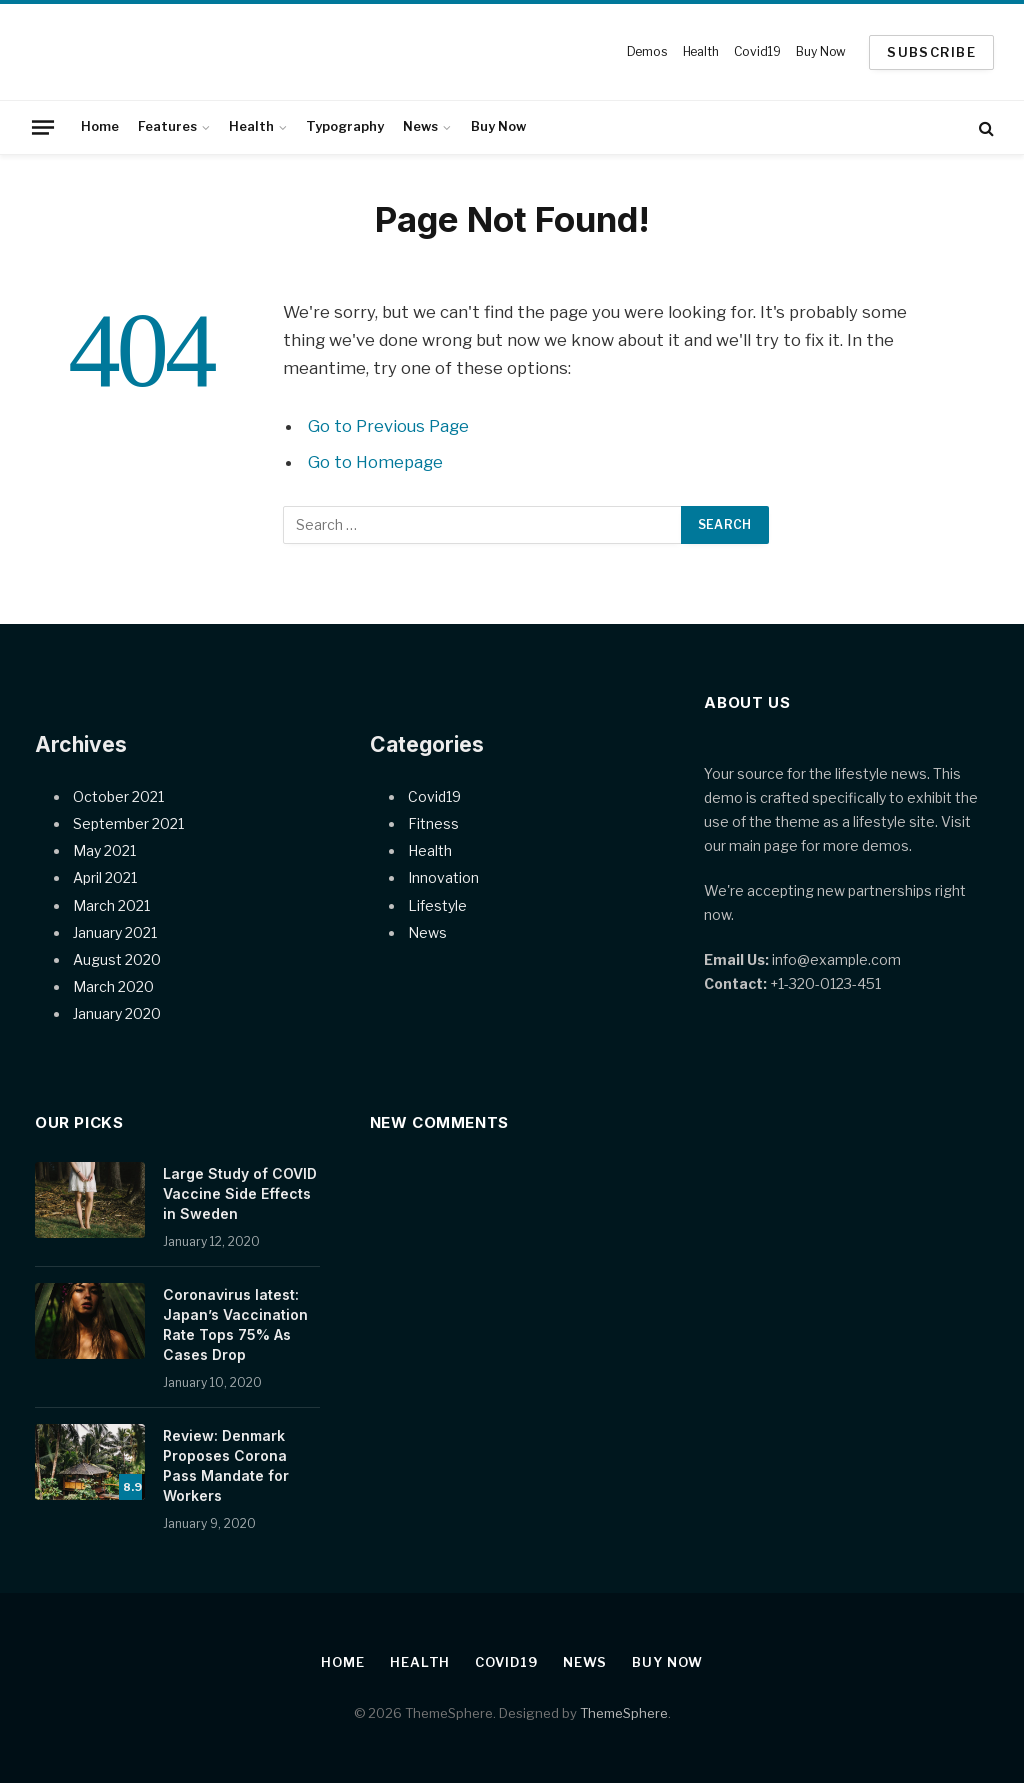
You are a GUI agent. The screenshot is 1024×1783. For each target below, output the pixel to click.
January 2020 (117, 1013)
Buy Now (821, 51)
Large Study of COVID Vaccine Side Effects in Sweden (240, 1193)
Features (167, 126)
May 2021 (104, 850)
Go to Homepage (375, 462)
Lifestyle (437, 905)
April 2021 (105, 877)
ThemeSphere (624, 1713)
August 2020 (117, 959)
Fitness (433, 823)
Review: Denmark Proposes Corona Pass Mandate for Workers (226, 1465)
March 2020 (113, 986)
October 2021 (118, 796)
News (420, 126)
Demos (647, 51)
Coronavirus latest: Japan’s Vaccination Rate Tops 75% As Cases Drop (235, 1324)
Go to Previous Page (388, 426)
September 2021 (128, 823)
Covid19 (757, 51)
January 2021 (115, 932)
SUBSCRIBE (931, 52)
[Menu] (43, 127)
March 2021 (111, 905)
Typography (345, 126)
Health (701, 51)
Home (100, 126)
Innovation (443, 877)
